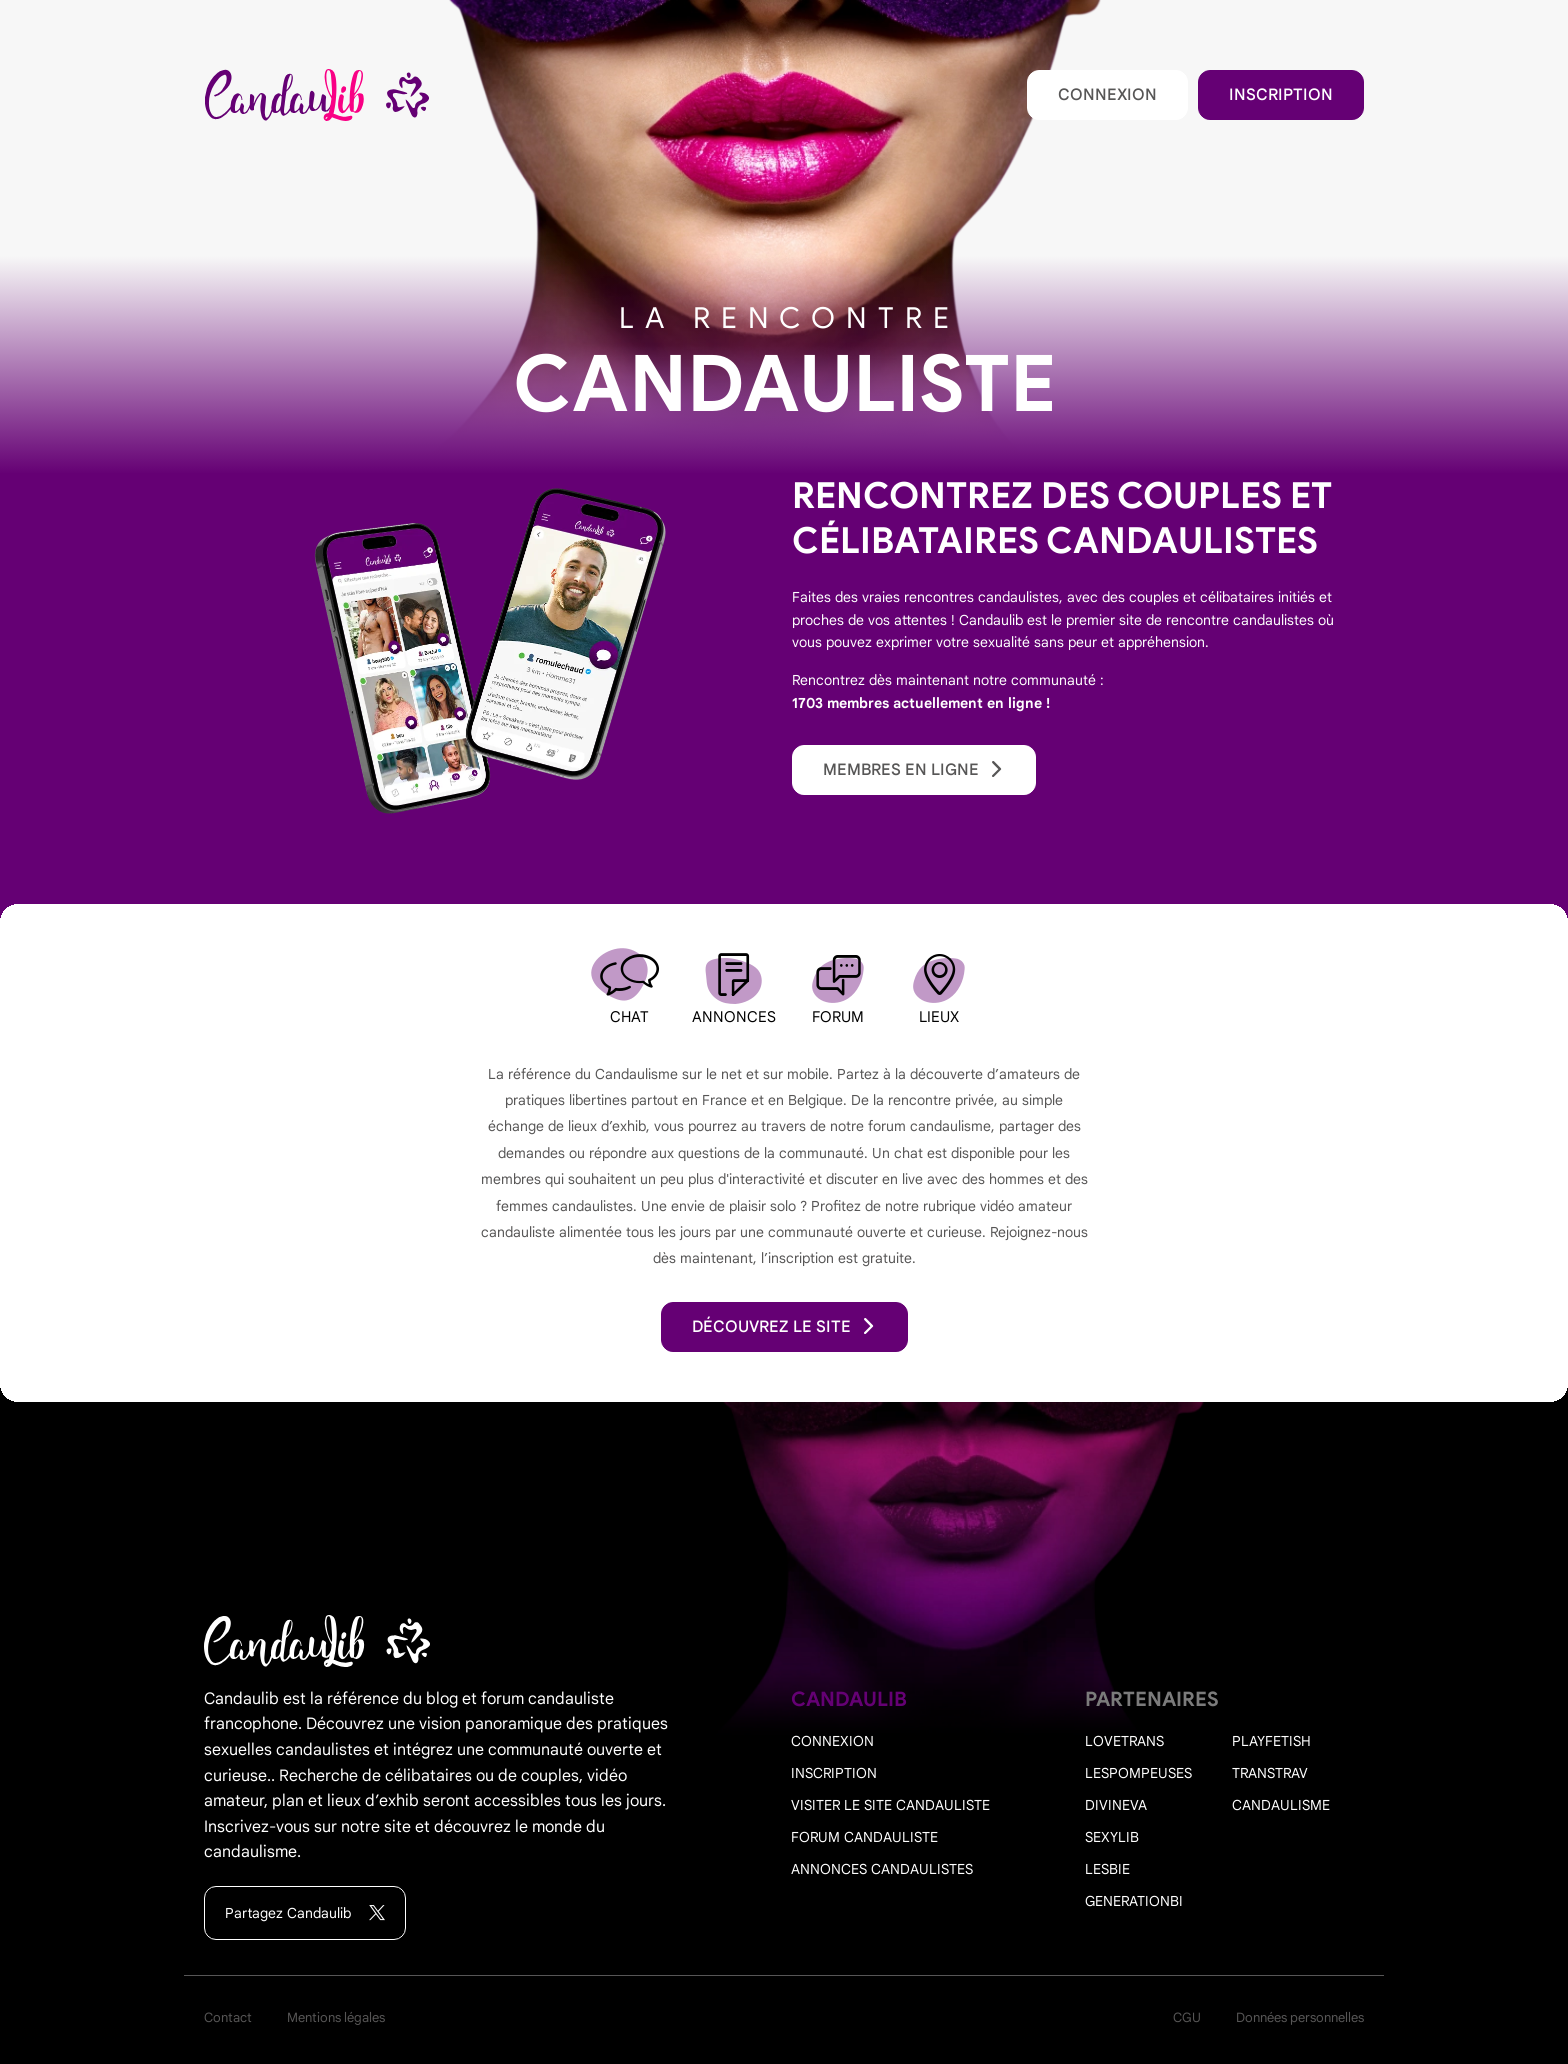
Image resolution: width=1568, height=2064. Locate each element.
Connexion (1107, 95)
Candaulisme (1281, 1805)
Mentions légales (336, 2017)
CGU (1187, 2017)
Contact (228, 2017)
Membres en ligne (914, 770)
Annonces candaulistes (882, 1869)
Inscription (1281, 95)
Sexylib (1112, 1837)
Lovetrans (1124, 1741)
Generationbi (1134, 1901)
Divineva (1116, 1805)
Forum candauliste (864, 1837)
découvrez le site (784, 1327)
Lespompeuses (1138, 1773)
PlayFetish (1271, 1741)
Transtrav (1270, 1773)
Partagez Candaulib (305, 1913)
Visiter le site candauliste (890, 1805)
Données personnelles (1300, 2017)
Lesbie (1107, 1869)
